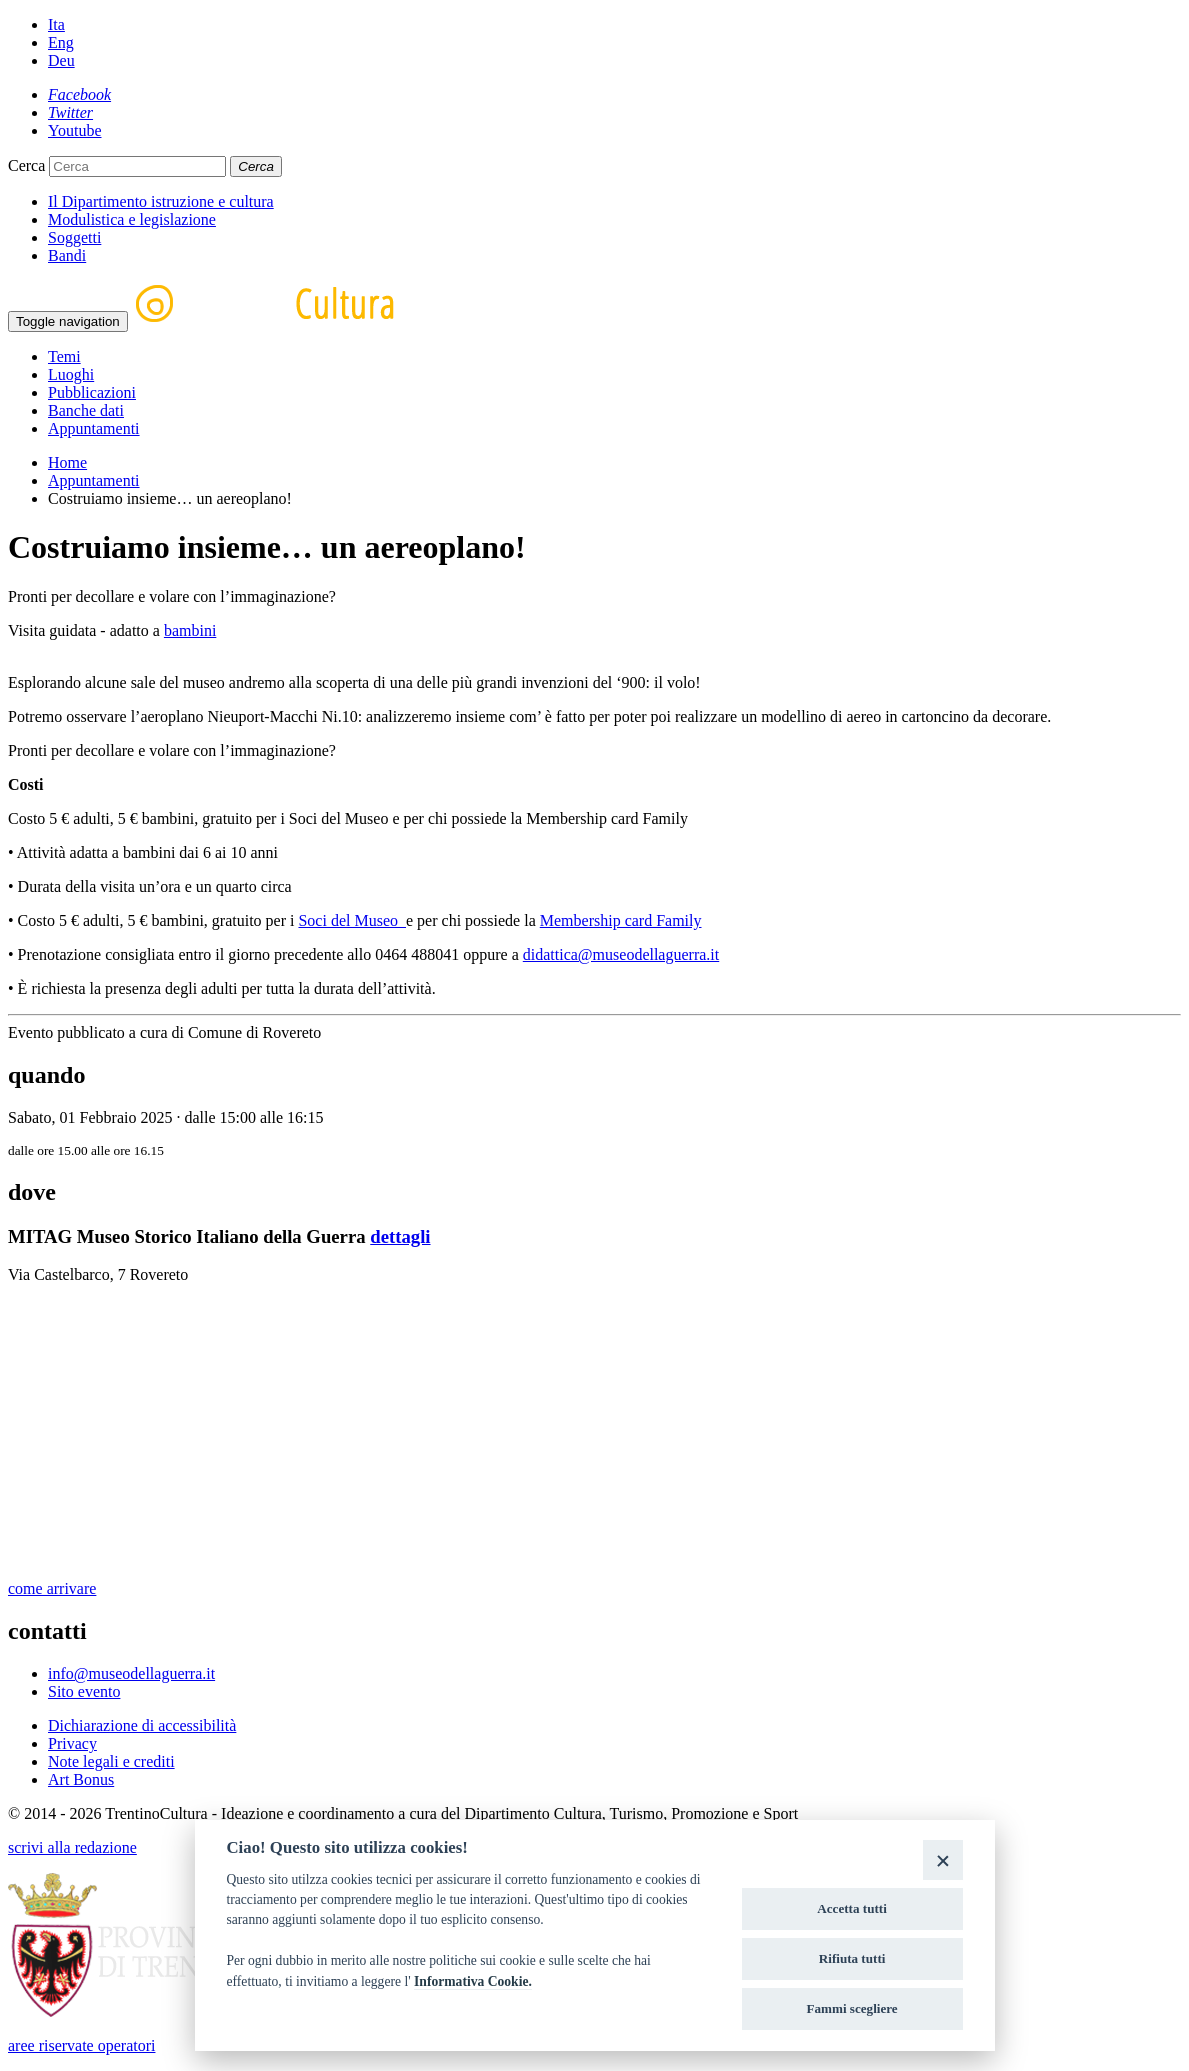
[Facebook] (79, 94)
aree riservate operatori (81, 2045)
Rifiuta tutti (852, 1958)
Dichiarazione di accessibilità (142, 1725)
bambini (190, 630)
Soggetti (74, 237)
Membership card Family (621, 920)
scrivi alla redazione (72, 1847)
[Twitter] (70, 112)
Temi (64, 356)
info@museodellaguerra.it (131, 1673)
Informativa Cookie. (473, 1981)
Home (67, 462)
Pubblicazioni (92, 392)
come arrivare (52, 1588)
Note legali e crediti (111, 1761)
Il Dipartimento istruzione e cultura (161, 201)
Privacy (72, 1743)
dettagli (400, 1236)
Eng (61, 42)
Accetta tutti (852, 1908)
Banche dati (86, 410)
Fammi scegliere (852, 2008)
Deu (61, 60)
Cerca (26, 165)
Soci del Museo (352, 920)
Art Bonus (81, 1779)
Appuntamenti (94, 428)
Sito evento (84, 1691)
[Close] (942, 1859)
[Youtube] (75, 130)
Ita (56, 24)
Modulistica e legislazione (132, 219)
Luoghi (71, 374)
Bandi (67, 255)
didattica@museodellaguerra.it (621, 954)
